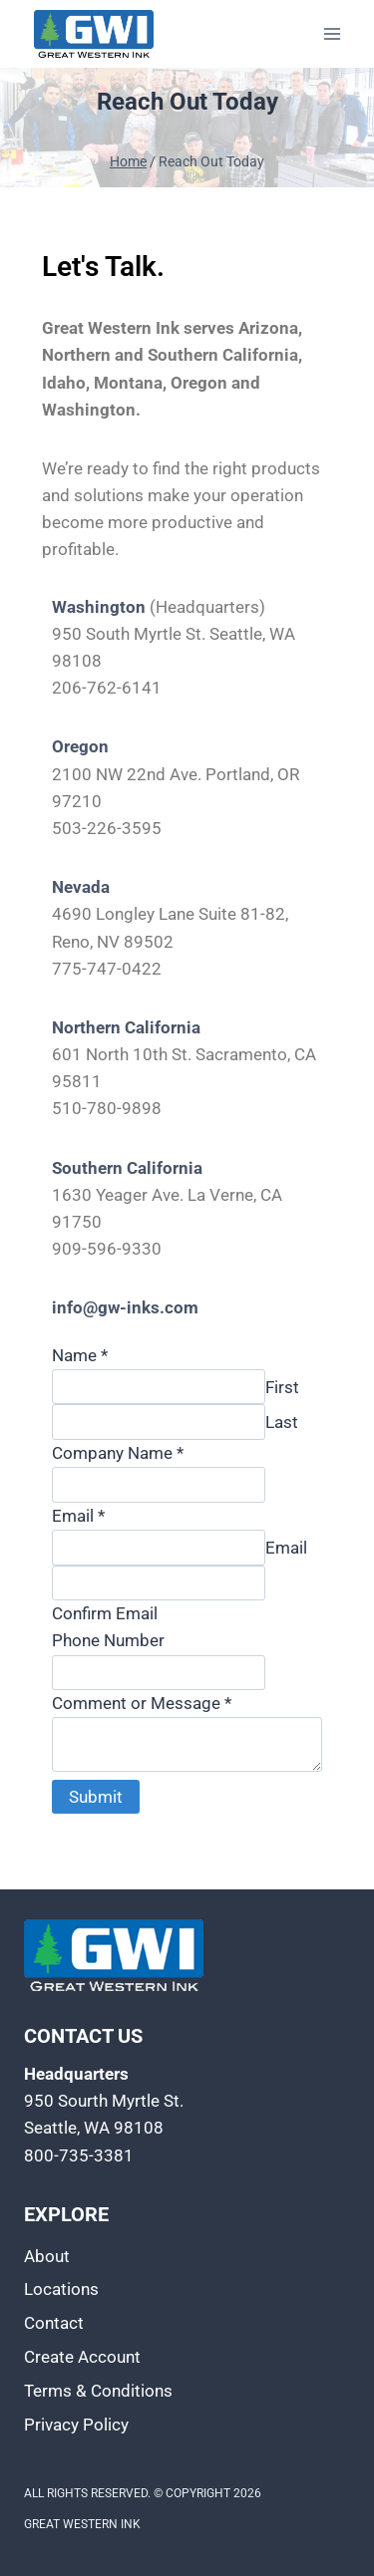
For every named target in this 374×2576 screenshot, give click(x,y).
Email (78, 1516)
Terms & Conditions (98, 2391)
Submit (96, 1797)
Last (281, 1422)
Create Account (82, 2357)
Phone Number (108, 1640)
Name (80, 1355)
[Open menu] (331, 33)
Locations (61, 2289)
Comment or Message (141, 1703)
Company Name (118, 1453)
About (47, 2256)
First (282, 1387)
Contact (54, 2323)
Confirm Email (105, 1613)
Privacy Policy (76, 2424)
